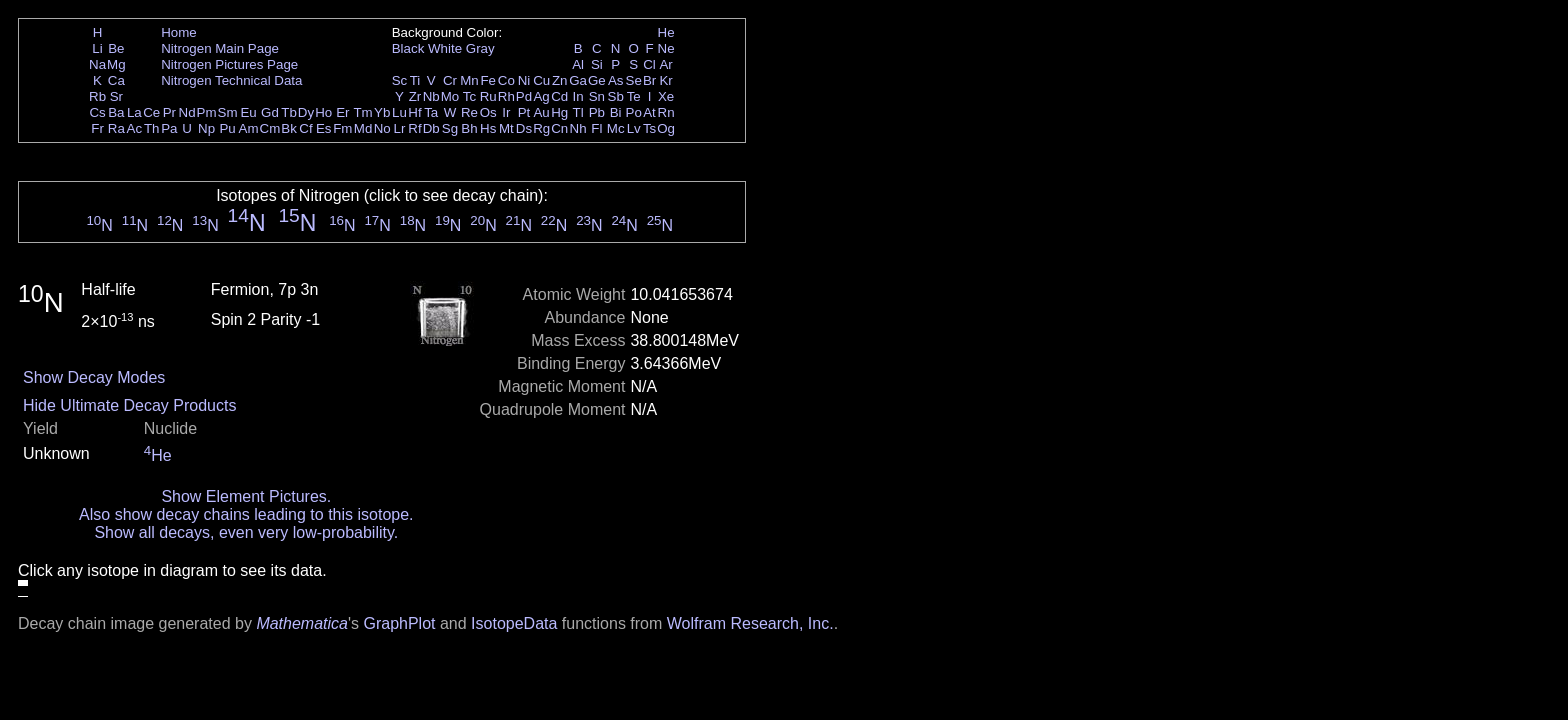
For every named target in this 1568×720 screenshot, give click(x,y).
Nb (431, 96)
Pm (207, 112)
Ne (666, 48)
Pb (597, 112)
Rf (414, 128)
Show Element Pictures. (246, 496)
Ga (578, 80)
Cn (559, 128)
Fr (97, 128)
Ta (431, 112)
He (666, 32)
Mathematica (302, 623)
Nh (578, 128)
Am (249, 128)
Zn (560, 80)
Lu (399, 112)
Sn (597, 96)
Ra (116, 128)
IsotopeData (514, 623)
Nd (187, 112)
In (578, 96)
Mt (506, 128)
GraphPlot (399, 623)
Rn (666, 112)
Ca (116, 80)
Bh (469, 128)
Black (408, 48)
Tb (289, 112)
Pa (169, 128)
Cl (649, 64)
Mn (469, 80)
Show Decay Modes (94, 377)
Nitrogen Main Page (220, 48)
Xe (666, 96)
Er (342, 112)
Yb (382, 112)
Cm (270, 128)
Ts (649, 128)
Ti (415, 80)
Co (506, 80)
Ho (323, 112)
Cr (450, 80)
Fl (596, 128)
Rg (541, 128)
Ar (665, 64)
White (445, 48)
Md (363, 128)
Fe (488, 80)
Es (324, 128)
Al (578, 64)
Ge (597, 80)
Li (97, 48)
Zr (415, 96)
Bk (289, 128)
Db (431, 128)
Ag (541, 96)
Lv (634, 128)
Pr (169, 112)
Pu (227, 128)
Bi (616, 112)
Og (666, 128)
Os (488, 112)
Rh (506, 96)
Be (116, 48)
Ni (524, 80)
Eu (248, 112)
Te (634, 96)
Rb (97, 96)
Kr (665, 80)
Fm (342, 128)
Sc (400, 80)
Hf (414, 112)
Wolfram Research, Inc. (750, 623)
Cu (541, 80)
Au (541, 112)
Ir (506, 112)
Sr (116, 96)
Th (152, 128)
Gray (480, 48)
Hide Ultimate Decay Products (129, 405)
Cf (305, 128)
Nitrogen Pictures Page (229, 64)
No (382, 128)
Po (634, 112)
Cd (559, 96)
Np (206, 128)
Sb (616, 96)
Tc (469, 96)
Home (179, 32)
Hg (559, 112)
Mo (450, 96)
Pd (524, 96)
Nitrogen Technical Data (231, 80)
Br (649, 80)
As (616, 80)
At (649, 112)
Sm (228, 112)
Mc (616, 128)
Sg (450, 128)
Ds (524, 128)
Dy (306, 112)
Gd (270, 112)
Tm (362, 112)
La (134, 112)
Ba (116, 112)
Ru (488, 96)
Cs (97, 112)
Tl (578, 112)
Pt (524, 112)
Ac (135, 128)
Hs (488, 128)
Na (97, 64)
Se (634, 80)
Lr (400, 128)
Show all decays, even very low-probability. (246, 532)
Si (597, 64)
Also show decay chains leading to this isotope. (246, 514)
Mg (116, 64)
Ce (151, 112)
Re (469, 112)
